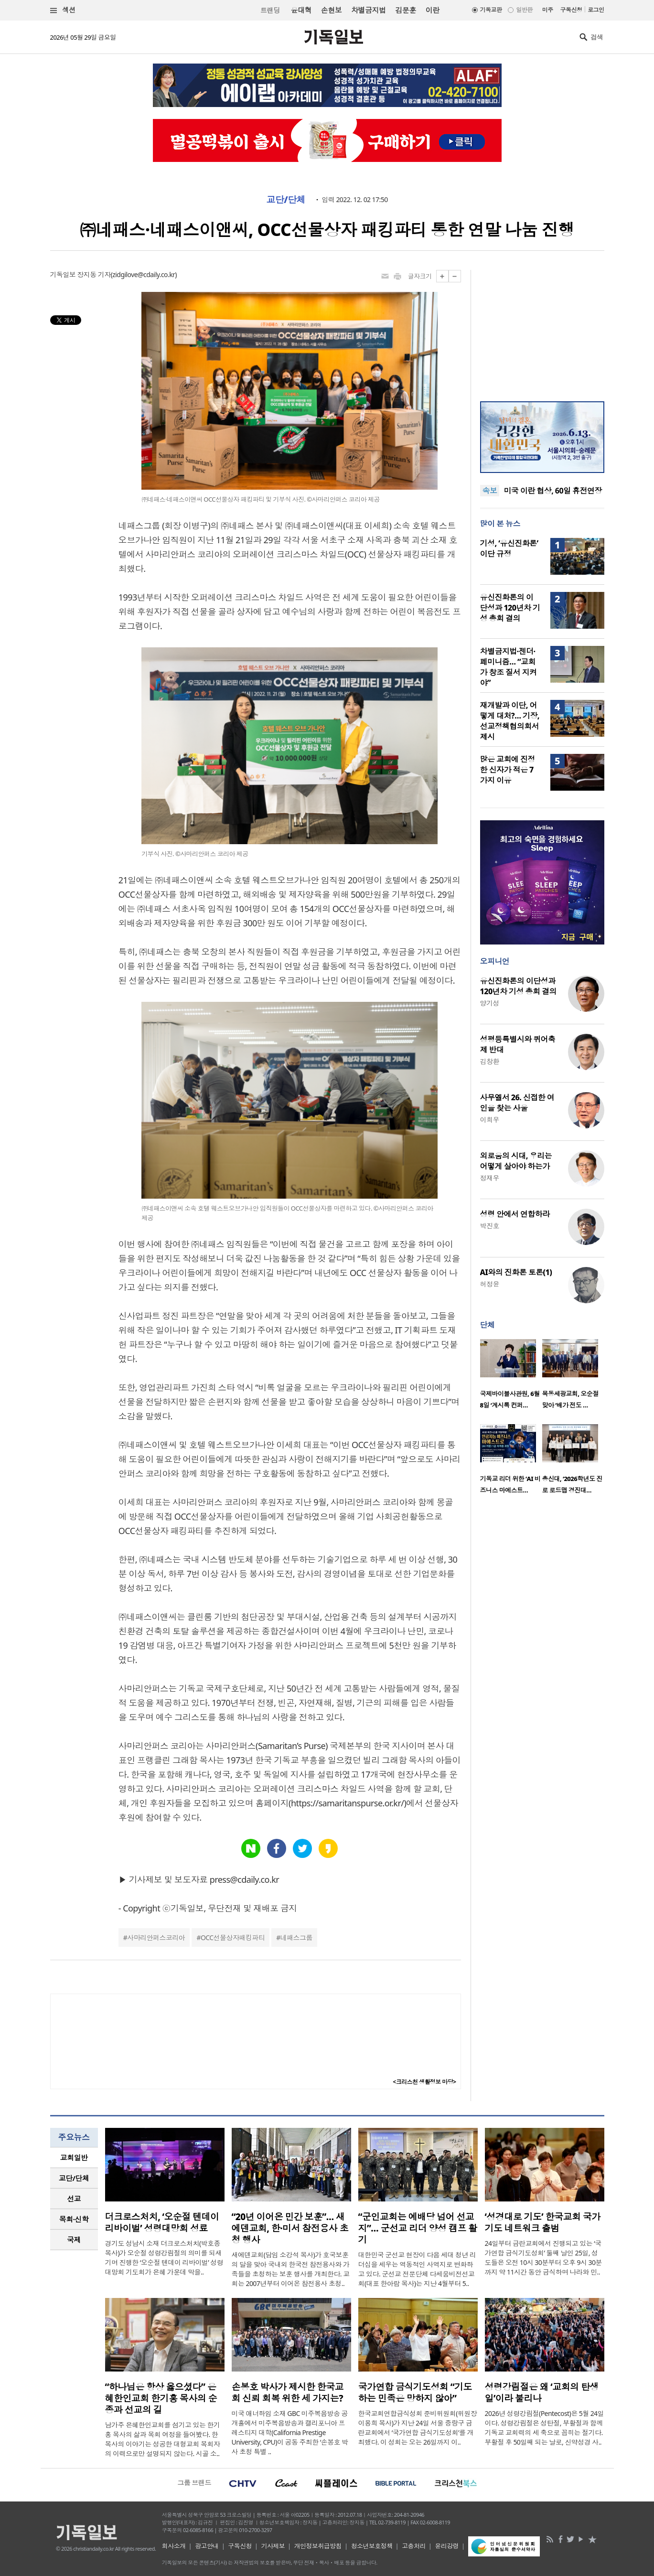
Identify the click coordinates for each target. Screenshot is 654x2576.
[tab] (74, 2157)
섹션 (63, 10)
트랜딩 (269, 10)
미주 (547, 10)
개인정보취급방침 (318, 2546)
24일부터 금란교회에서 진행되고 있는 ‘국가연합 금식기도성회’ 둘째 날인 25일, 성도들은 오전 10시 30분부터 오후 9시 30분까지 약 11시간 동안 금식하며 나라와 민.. (543, 2257)
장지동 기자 (93, 274)
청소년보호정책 (372, 2546)
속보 (489, 490)
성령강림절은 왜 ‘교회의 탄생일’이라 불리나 (542, 2392)
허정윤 (489, 1283)
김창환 (489, 1061)
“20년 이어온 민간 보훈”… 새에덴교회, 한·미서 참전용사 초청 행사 (290, 2228)
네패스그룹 (296, 1937)
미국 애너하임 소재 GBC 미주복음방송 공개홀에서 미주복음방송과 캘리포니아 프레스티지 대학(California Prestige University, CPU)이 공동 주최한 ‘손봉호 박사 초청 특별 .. (290, 2432)
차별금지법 (368, 10)
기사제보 (273, 2546)
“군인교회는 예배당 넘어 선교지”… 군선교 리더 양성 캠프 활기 (417, 2228)
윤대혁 (301, 10)
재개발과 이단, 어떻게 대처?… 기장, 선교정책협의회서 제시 (510, 721)
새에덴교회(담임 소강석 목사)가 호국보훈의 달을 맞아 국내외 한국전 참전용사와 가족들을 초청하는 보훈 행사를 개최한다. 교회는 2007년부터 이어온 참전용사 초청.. (291, 2269)
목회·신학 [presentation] (73, 2219)
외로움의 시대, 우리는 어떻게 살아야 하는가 (516, 1160)
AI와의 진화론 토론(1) (516, 1272)
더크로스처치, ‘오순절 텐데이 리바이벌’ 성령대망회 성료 (162, 2222)
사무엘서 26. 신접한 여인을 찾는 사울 (517, 1102)
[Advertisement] (542, 329)
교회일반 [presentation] (74, 2157)
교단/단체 (285, 199)
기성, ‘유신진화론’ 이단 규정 (509, 548)
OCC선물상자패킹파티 (233, 1937)
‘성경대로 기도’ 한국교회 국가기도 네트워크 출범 (542, 2222)
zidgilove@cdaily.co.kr (143, 274)
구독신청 (571, 10)
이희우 (489, 1119)
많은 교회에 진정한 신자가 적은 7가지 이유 (507, 769)
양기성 (489, 1003)
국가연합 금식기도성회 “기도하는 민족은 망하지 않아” (415, 2392)
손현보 (331, 10)
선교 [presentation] (74, 2198)
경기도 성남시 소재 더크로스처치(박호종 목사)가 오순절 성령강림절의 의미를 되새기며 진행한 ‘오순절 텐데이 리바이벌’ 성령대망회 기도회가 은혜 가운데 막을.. (164, 2257)
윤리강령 (447, 2546)
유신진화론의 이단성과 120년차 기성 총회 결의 (510, 607)
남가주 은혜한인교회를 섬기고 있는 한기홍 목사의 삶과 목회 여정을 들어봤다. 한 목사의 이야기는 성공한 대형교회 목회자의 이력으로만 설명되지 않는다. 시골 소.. (162, 2439)
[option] (511, 1377)
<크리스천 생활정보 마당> (424, 2082)
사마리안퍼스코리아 (156, 1937)
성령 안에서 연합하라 (515, 1214)
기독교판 (491, 10)
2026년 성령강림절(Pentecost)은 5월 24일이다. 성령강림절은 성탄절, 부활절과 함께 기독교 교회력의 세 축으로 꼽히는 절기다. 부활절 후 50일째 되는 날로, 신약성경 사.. (544, 2428)
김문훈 (405, 10)
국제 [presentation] (74, 2239)
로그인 (596, 10)
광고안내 (207, 2546)
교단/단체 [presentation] (74, 2178)
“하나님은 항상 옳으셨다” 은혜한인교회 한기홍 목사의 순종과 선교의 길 (161, 2398)
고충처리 (414, 2546)
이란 (433, 10)
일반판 (524, 10)
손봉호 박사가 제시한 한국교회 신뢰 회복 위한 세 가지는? (287, 2392)
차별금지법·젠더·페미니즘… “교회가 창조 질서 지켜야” (508, 667)
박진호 (489, 1225)
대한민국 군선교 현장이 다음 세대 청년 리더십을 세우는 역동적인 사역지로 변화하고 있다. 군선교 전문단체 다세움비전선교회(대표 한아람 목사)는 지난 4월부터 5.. (417, 2269)
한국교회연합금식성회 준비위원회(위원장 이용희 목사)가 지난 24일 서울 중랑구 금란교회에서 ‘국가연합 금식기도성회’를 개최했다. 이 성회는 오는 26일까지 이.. (417, 2428)
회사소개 (174, 2546)
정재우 (489, 1177)
